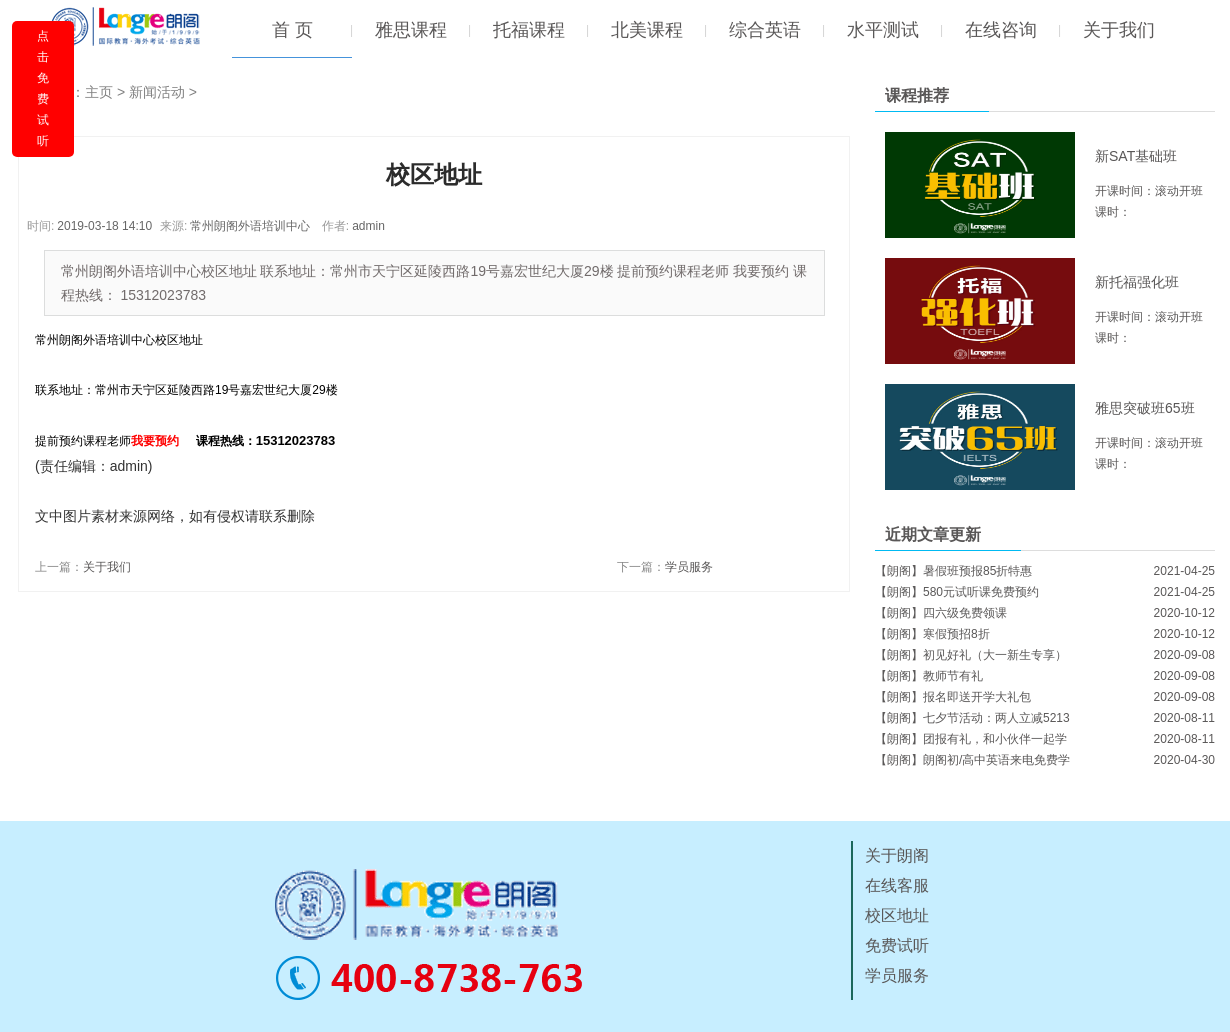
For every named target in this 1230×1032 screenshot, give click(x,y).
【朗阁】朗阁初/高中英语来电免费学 (972, 760)
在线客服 (897, 885)
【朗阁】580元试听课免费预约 (957, 592)
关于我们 (1119, 30)
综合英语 (765, 30)
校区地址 (897, 915)
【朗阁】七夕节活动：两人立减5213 (972, 718)
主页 (99, 92)
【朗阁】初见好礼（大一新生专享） (971, 655)
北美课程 (647, 30)
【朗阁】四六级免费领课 (941, 613)
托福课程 (529, 30)
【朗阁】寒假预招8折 (932, 634)
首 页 (292, 30)
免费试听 (897, 945)
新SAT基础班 (1136, 156)
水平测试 (883, 30)
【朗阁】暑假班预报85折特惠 (953, 571)
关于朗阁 (897, 855)
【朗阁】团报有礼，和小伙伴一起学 (971, 739)
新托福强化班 (1137, 282)
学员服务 (689, 567)
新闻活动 (157, 92)
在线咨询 (1001, 30)
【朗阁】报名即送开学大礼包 (953, 697)
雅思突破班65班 (1145, 408)
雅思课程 (411, 30)
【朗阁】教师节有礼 (929, 676)
